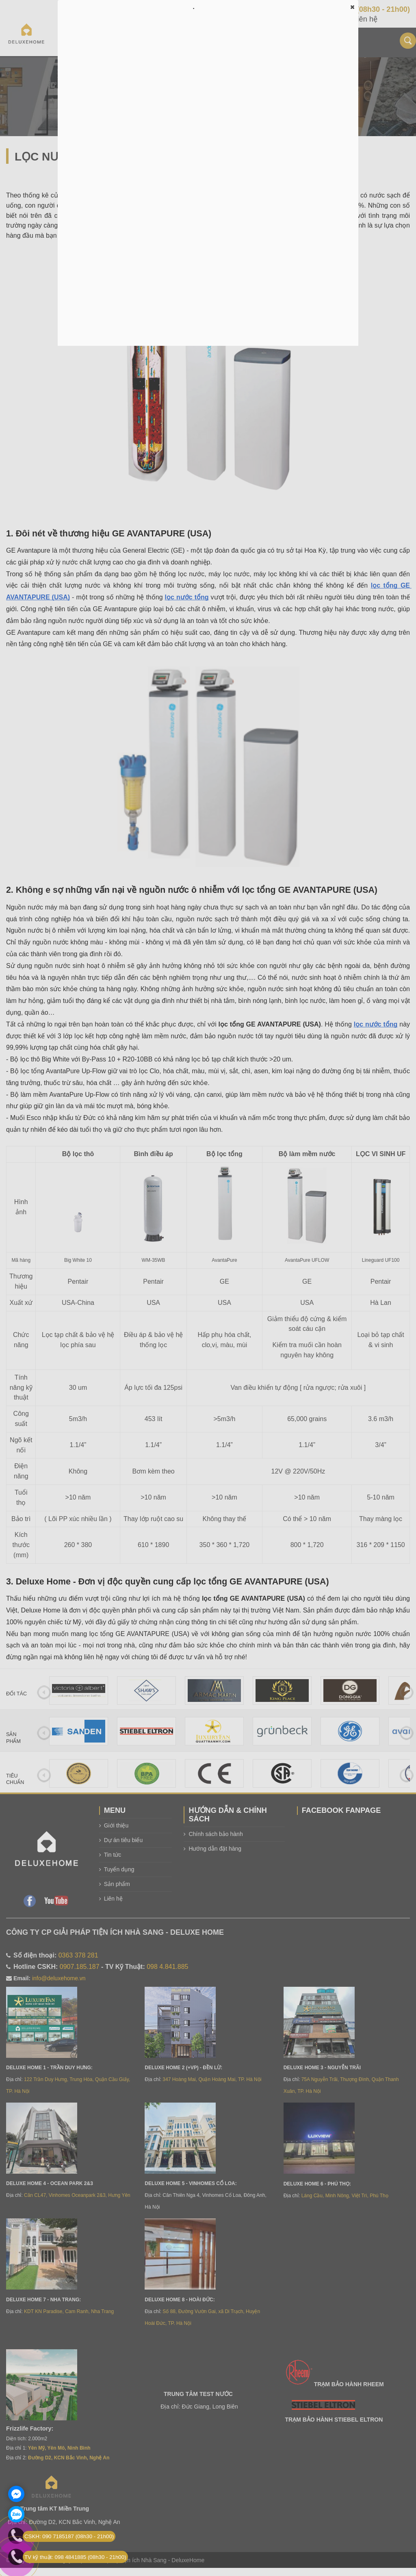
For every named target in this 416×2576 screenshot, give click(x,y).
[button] (352, 7)
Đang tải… (208, 179)
